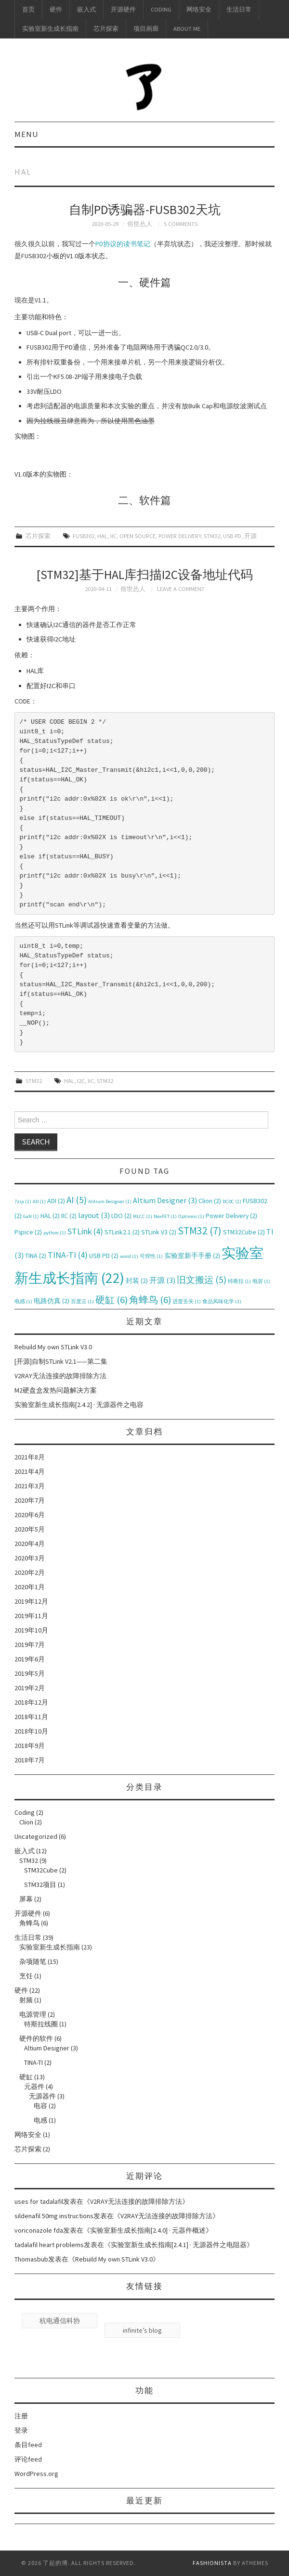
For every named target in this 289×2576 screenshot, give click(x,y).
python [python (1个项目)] (54, 1233)
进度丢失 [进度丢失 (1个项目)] (186, 1301)
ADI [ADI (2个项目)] (56, 1200)
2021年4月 (29, 1471)
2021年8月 (29, 1457)
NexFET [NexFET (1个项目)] (165, 1216)
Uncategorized (35, 1836)
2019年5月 (29, 1673)
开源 (250, 536)
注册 (21, 2416)
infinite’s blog (142, 2330)
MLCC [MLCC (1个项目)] (142, 1216)
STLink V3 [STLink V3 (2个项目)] (158, 1232)
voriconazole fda (38, 2230)
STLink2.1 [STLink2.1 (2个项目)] (122, 1232)
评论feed (28, 2459)
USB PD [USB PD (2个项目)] (103, 1255)
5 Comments (180, 223)
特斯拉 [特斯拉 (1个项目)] (239, 1281)
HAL (102, 536)
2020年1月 (29, 1587)
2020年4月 (29, 1543)
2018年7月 (29, 1760)
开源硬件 (123, 9)
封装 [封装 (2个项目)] (137, 1280)
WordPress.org (36, 2473)
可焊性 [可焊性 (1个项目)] (151, 1256)
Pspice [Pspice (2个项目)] (28, 1232)
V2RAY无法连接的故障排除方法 (60, 1375)
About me (186, 28)
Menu (26, 134)
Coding (161, 9)
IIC (113, 536)
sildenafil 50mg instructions (53, 2216)
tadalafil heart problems (49, 2244)
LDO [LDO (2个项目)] (121, 1215)
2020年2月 (29, 1572)
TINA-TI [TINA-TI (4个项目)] (68, 1255)
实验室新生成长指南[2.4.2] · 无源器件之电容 (79, 1404)
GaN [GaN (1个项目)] (31, 1216)
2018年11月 (31, 1716)
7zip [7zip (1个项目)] (22, 1201)
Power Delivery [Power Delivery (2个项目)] (231, 1215)
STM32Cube (41, 1870)
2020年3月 (29, 1558)
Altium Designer (46, 2048)
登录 (21, 2430)
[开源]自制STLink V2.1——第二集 (60, 1361)
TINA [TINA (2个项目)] (35, 1255)
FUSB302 (83, 536)
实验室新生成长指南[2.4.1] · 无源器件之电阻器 (179, 2244)
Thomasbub (31, 2259)
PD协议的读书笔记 (122, 243)
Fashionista (212, 2562)
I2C (81, 1080)
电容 (40, 2105)
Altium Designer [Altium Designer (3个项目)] (165, 1200)
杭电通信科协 (59, 2320)
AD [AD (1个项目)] (39, 1201)
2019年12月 (31, 1601)
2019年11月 (31, 1615)
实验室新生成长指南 (50, 28)
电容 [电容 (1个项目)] (261, 1281)
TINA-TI (33, 2062)
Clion (26, 1822)
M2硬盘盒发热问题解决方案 (55, 1390)
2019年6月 (29, 1659)
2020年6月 (29, 1514)
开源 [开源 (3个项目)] (162, 1280)
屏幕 (26, 1899)
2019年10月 (31, 1630)
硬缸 (26, 2077)
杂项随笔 (32, 1961)
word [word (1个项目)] (129, 1256)
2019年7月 (29, 1644)
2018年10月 (31, 1731)
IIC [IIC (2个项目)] (69, 1215)
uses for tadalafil (38, 2201)
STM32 (212, 536)
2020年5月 (29, 1529)
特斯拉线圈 (41, 2024)
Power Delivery (179, 536)
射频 (26, 2000)
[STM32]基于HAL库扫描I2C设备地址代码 (145, 574)
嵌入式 (86, 9)
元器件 (34, 2086)
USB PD (232, 536)
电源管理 (32, 2014)
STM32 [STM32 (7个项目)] (200, 1230)
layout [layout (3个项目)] (94, 1215)
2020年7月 (29, 1500)
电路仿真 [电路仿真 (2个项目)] (51, 1300)
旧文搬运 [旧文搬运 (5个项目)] (201, 1279)
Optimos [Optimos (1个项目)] (191, 1216)
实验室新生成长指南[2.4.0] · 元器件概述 (148, 2230)
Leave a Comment (181, 588)
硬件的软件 (36, 2038)
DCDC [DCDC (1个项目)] (232, 1201)
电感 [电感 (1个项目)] (23, 1301)
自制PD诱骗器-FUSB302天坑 (145, 209)
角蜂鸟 (29, 1923)
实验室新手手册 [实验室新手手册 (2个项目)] (192, 1255)
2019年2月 (29, 1688)
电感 (40, 2120)
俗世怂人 (139, 223)
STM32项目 (40, 1884)
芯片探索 (105, 28)
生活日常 (238, 9)
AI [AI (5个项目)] (76, 1200)
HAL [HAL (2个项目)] (50, 1215)
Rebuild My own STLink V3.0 (53, 1347)
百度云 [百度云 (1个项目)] (82, 1301)
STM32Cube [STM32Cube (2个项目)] (244, 1232)
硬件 (56, 9)
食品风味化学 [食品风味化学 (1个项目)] (221, 1301)
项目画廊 (145, 28)
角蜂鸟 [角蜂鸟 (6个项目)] (150, 1300)
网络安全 (198, 9)
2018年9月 (29, 1745)
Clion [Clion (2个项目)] (209, 1200)
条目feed (28, 2444)
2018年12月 (31, 1702)
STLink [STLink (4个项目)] (85, 1231)
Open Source (137, 536)
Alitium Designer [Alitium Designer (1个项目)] (109, 1201)
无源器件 (42, 2096)
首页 (28, 9)
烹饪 (26, 1976)
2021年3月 (29, 1486)
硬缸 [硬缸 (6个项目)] (111, 1300)
